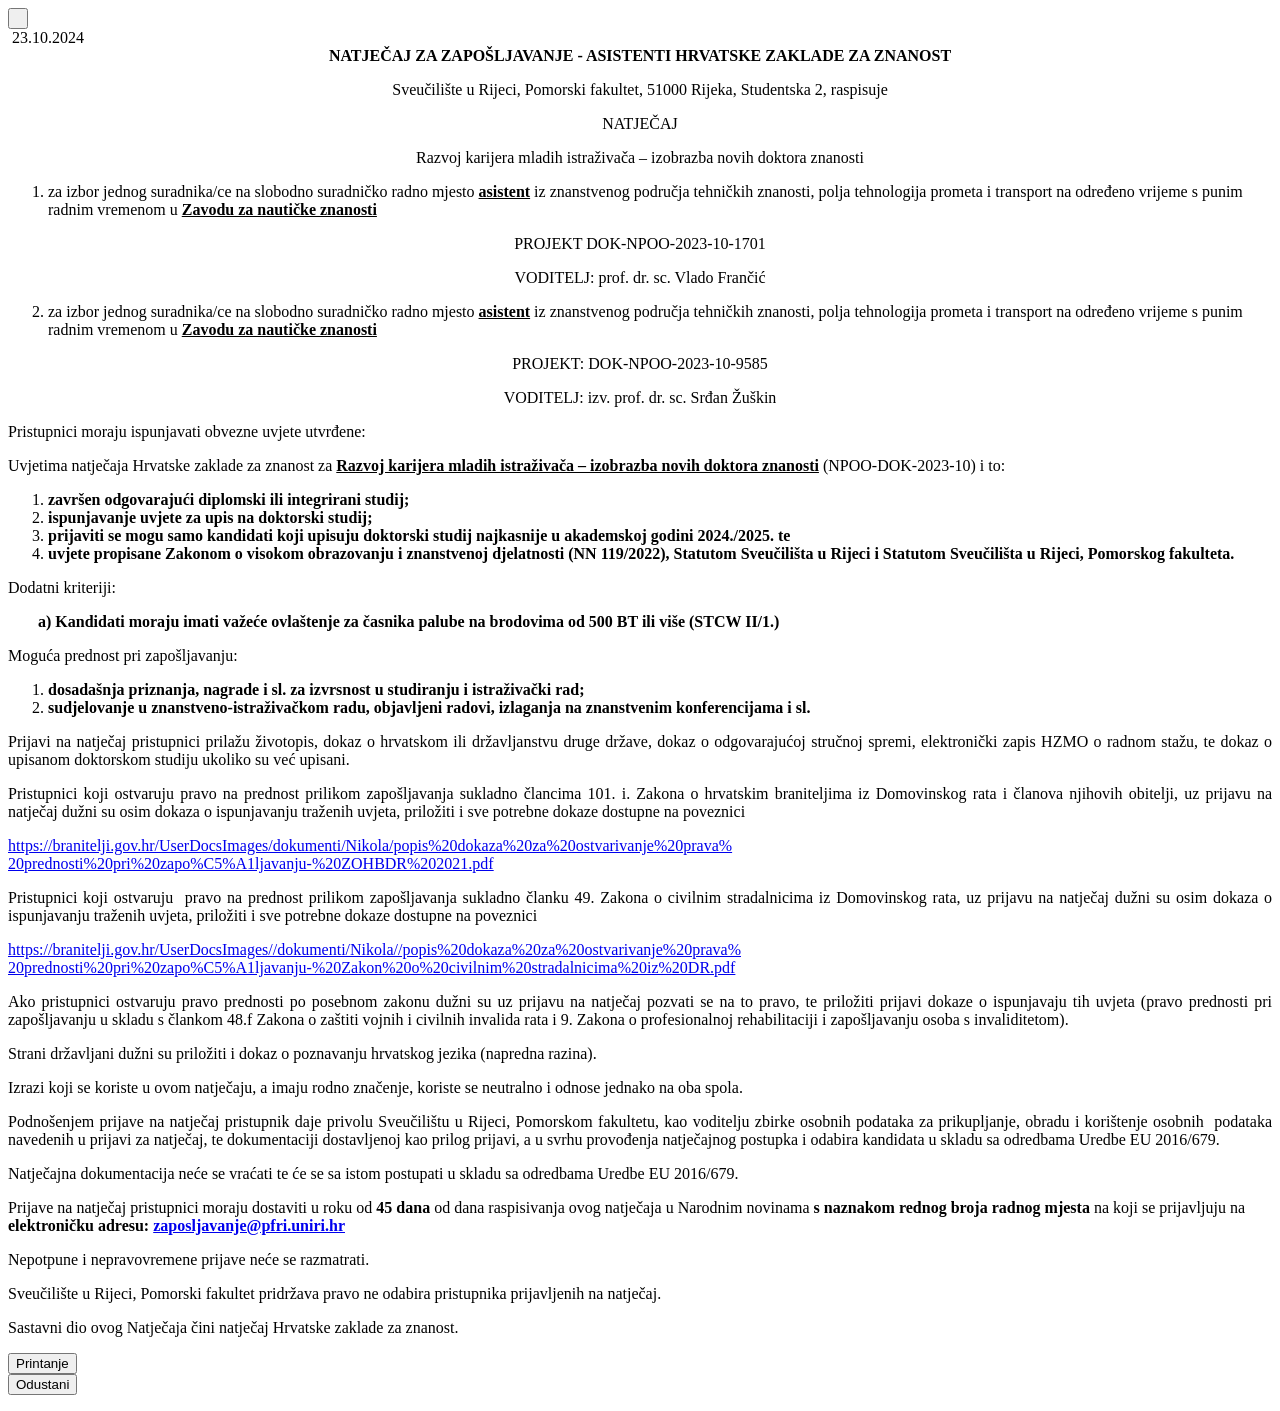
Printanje (42, 1363)
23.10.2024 (46, 37)
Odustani (42, 1384)
